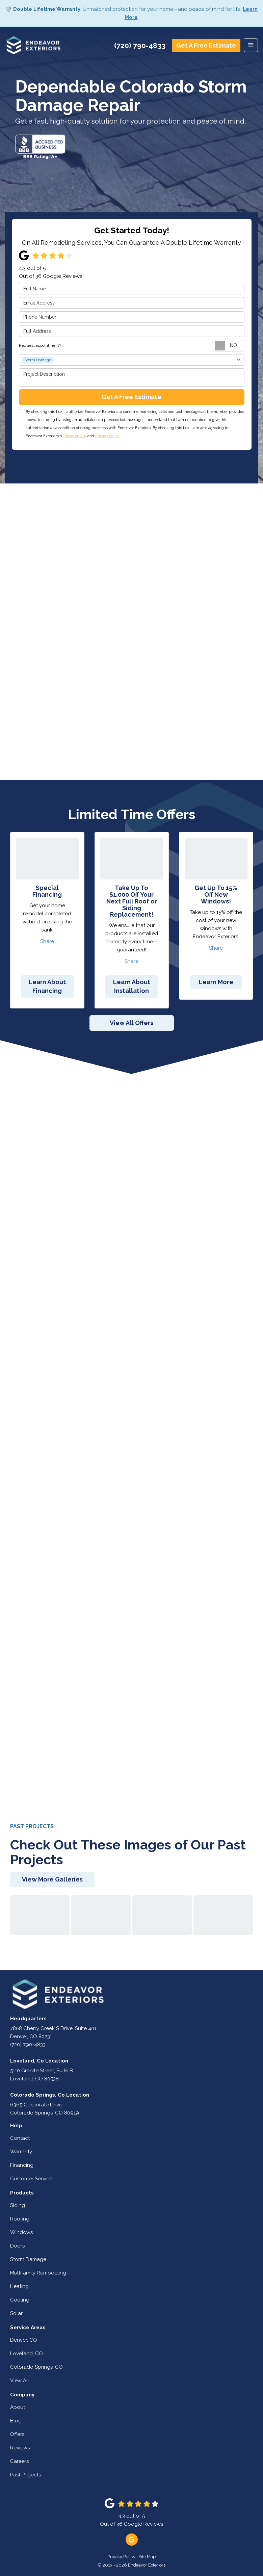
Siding (17, 2205)
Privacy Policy (107, 435)
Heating (19, 2286)
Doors (17, 2246)
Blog (16, 2421)
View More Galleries (52, 1879)
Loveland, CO (26, 2353)
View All (19, 2380)
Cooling (19, 2300)
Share (47, 941)
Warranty (21, 2152)
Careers (19, 2461)
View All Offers (131, 1022)
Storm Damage (28, 2259)
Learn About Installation (131, 986)
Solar (16, 2313)
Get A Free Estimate (206, 45)
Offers (17, 2434)
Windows (21, 2232)
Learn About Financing (47, 986)
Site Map (147, 2556)
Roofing (19, 2219)
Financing (21, 2165)
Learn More (216, 981)
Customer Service (31, 2179)
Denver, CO (23, 2340)
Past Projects (25, 2475)
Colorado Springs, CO (36, 2367)
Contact (20, 2138)
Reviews (20, 2448)
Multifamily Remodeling (38, 2273)
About (17, 2407)
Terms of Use (74, 435)
